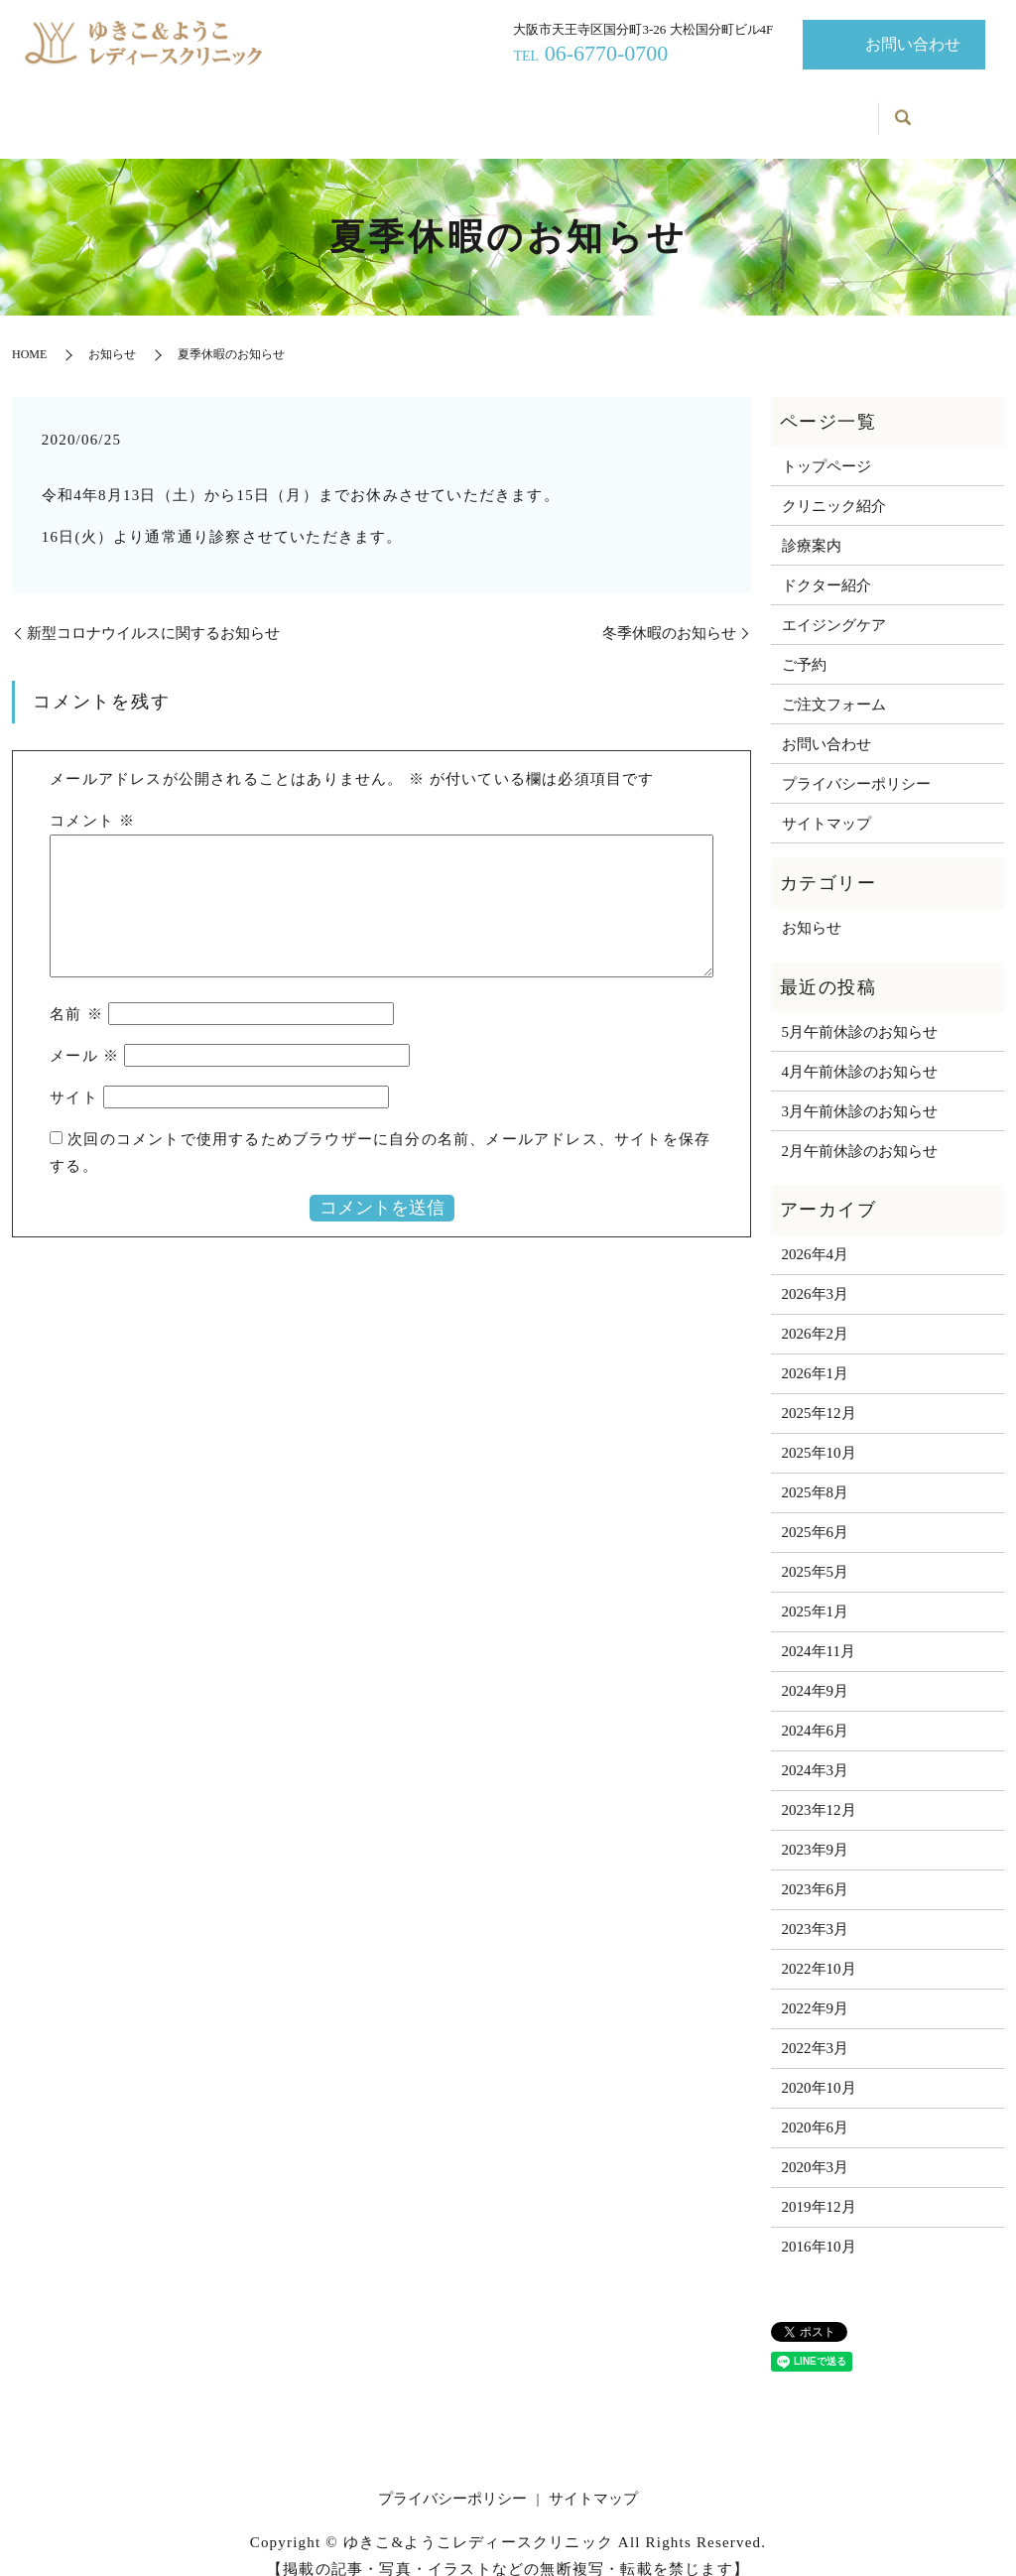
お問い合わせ (912, 44)
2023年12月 (819, 1789)
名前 (76, 993)
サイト (74, 1077)
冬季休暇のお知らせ (669, 611)
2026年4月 (815, 1233)
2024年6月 (815, 1710)
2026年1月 (815, 1352)
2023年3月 (815, 1908)
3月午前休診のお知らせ (860, 1089)
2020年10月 (819, 2067)
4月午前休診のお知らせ (860, 1050)
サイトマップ (826, 802)
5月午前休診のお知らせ (860, 1010)
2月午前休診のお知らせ (860, 1129)
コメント (92, 800)
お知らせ (738, 109)
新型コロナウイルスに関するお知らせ (153, 611)
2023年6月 (815, 1868)
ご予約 (830, 109)
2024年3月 (815, 1749)
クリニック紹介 (274, 109)
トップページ (147, 109)
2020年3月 (815, 2146)
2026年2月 (815, 1313)
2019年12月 (819, 2186)
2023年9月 (815, 1829)
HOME (29, 333)
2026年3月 (815, 1273)
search (903, 108)
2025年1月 (815, 1591)
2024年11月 (818, 1630)
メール (84, 1035)
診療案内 (391, 109)
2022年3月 (815, 2027)
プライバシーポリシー (856, 762)
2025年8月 (815, 1472)
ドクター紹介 (500, 109)
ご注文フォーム (834, 683)
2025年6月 (815, 1511)
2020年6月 (815, 2107)
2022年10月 (819, 1948)
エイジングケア (626, 109)
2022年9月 (815, 1988)
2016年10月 (819, 2226)
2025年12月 (819, 1392)
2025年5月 (815, 1551)
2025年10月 (819, 1432)
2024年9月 (815, 1670)
